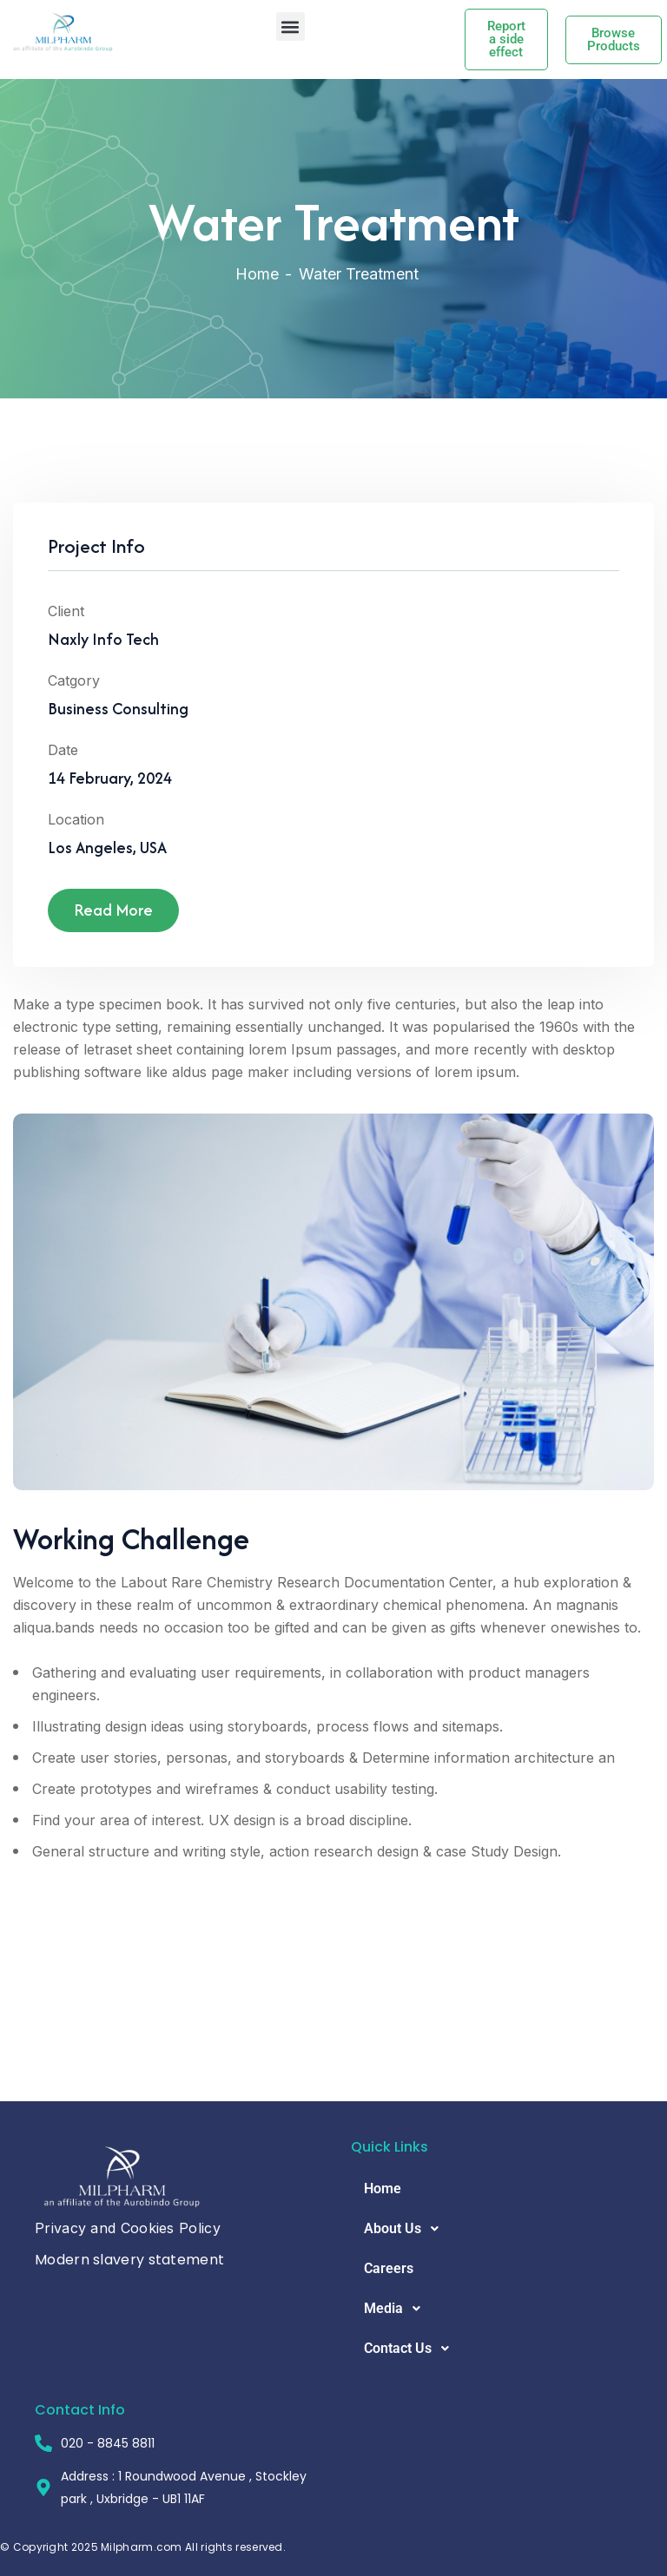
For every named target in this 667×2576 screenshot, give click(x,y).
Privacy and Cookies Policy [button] (128, 2228)
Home (257, 274)
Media (397, 2308)
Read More (113, 915)
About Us (406, 2228)
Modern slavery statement (129, 2260)
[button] (290, 26)
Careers (388, 2268)
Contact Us (411, 2348)
